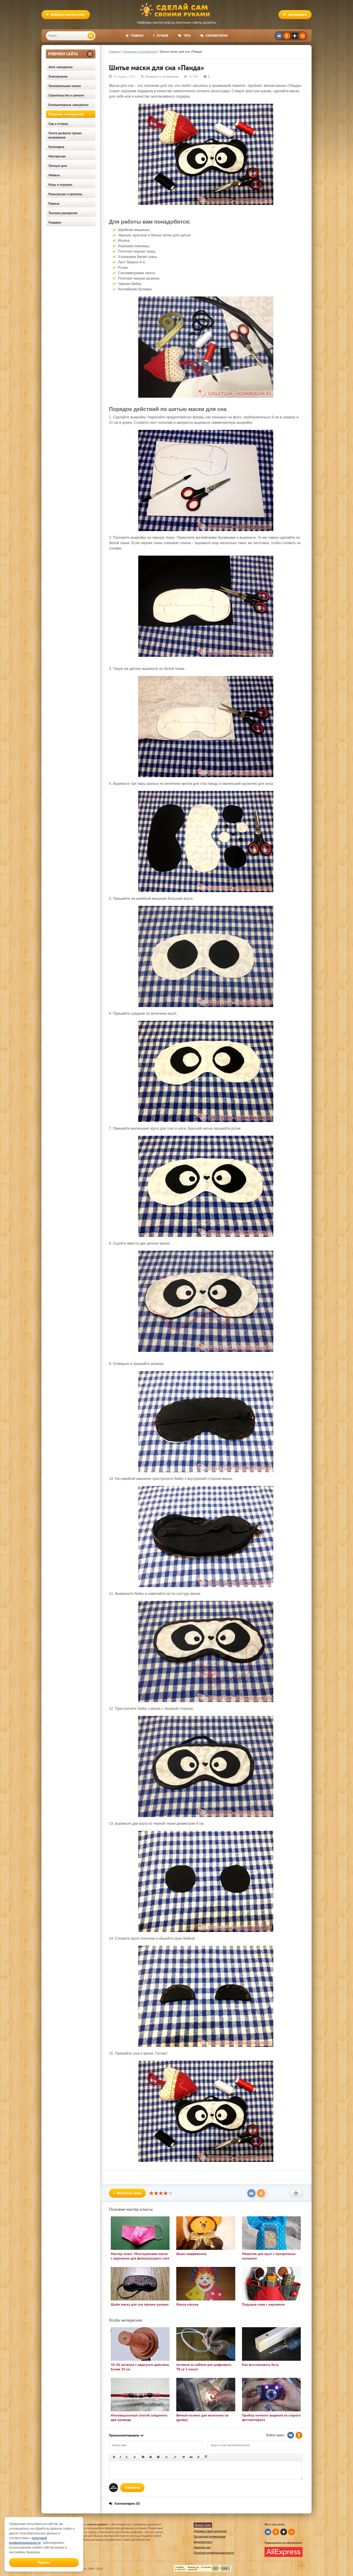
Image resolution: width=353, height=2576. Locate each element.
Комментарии (214, 36)
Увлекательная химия (64, 86)
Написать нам (202, 2547)
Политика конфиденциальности (214, 2553)
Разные (53, 203)
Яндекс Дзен (203, 2525)
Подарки (54, 222)
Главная (134, 36)
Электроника (57, 76)
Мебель (54, 175)
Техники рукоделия (62, 213)
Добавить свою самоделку (210, 2531)
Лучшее (160, 36)
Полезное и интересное (66, 114)
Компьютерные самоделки (68, 105)
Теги (184, 36)
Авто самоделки (60, 67)
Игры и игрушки (60, 184)
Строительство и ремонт (66, 95)
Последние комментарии (210, 2536)
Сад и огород (58, 123)
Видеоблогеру (203, 2542)
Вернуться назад (127, 2193)
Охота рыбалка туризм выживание (65, 135)
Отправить (132, 2487)
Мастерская (57, 156)
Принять (44, 2562)
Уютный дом (57, 166)
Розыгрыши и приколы (65, 194)
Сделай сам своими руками (176, 10)
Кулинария (56, 147)
